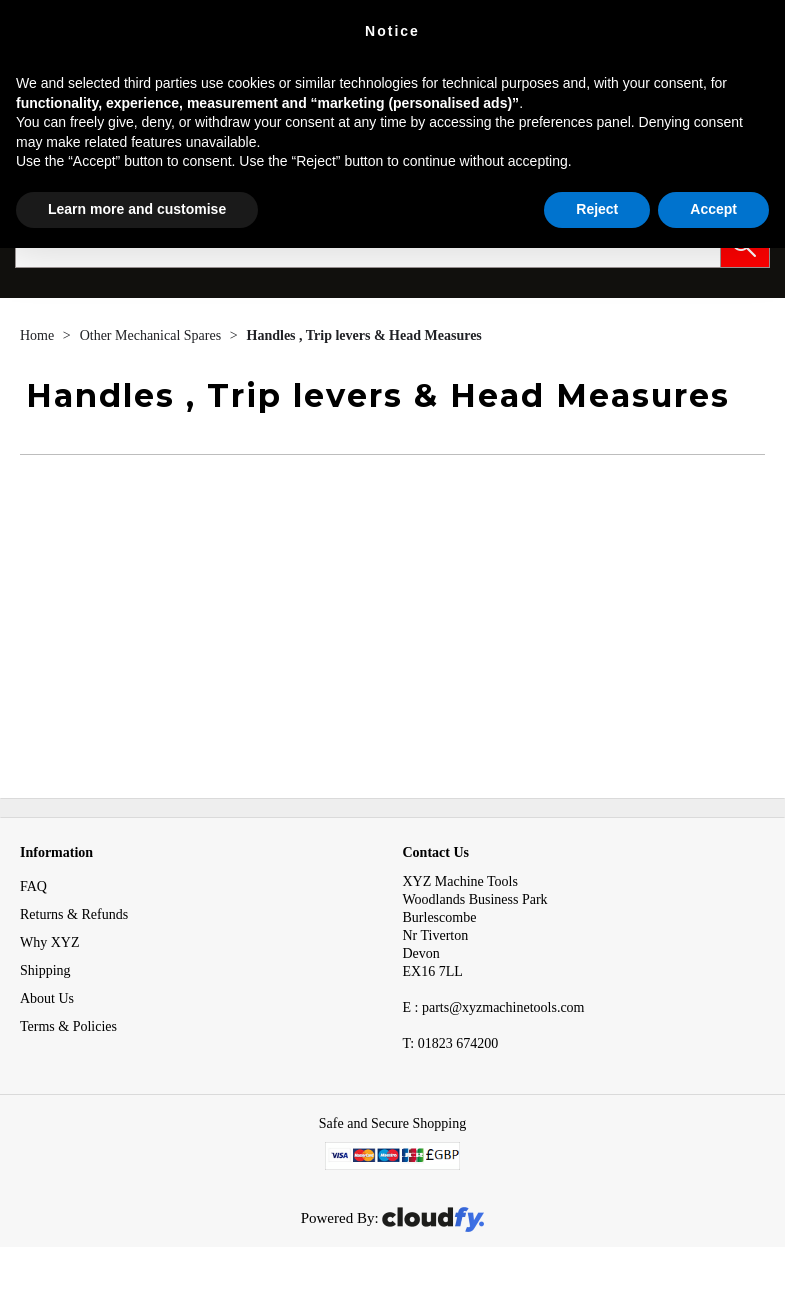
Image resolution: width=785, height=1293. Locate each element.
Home (39, 335)
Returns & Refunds (74, 914)
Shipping (45, 970)
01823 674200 (451, 1043)
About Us (47, 998)
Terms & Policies (68, 1026)
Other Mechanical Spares (152, 335)
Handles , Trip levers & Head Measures (364, 335)
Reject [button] (597, 209)
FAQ (33, 886)
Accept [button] (713, 209)
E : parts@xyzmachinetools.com (494, 1007)
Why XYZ (50, 942)
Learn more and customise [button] (137, 209)
